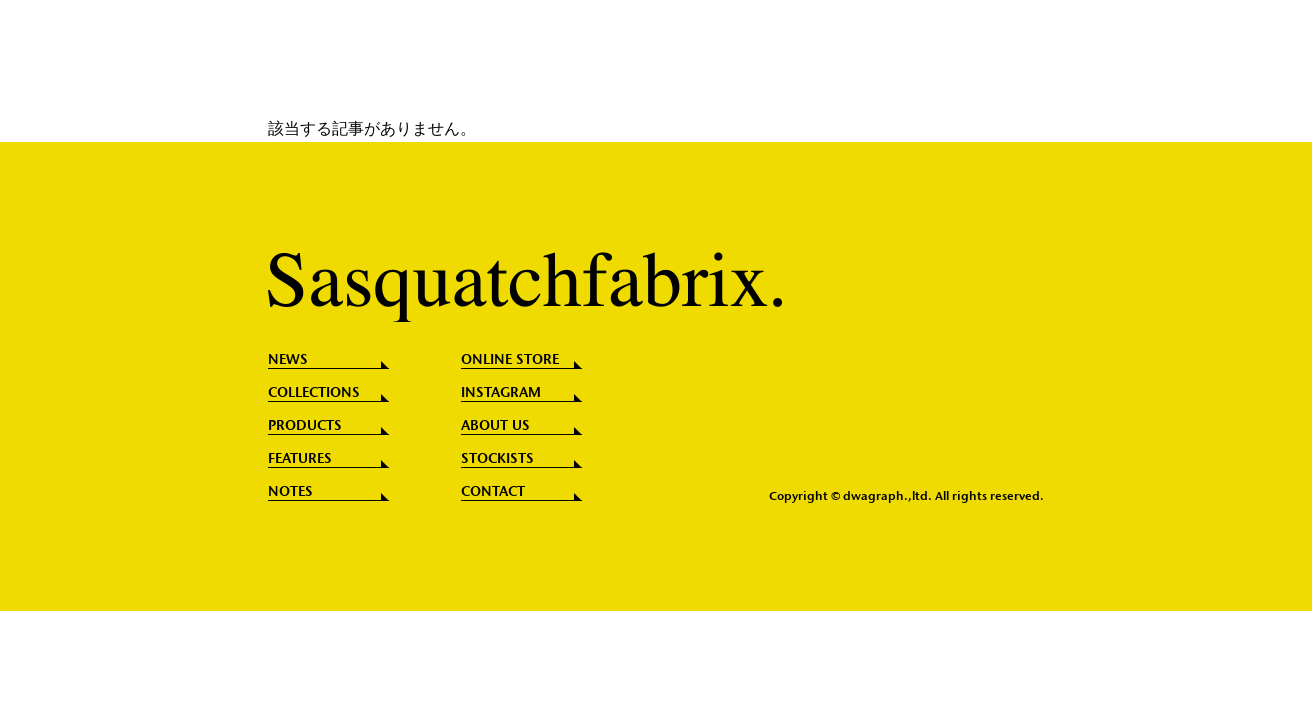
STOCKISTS (497, 459)
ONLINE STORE (510, 360)
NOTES (290, 492)
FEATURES (300, 459)
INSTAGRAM (501, 393)
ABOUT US (495, 426)
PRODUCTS (305, 426)
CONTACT (493, 492)
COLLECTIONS (314, 393)
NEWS (288, 360)
